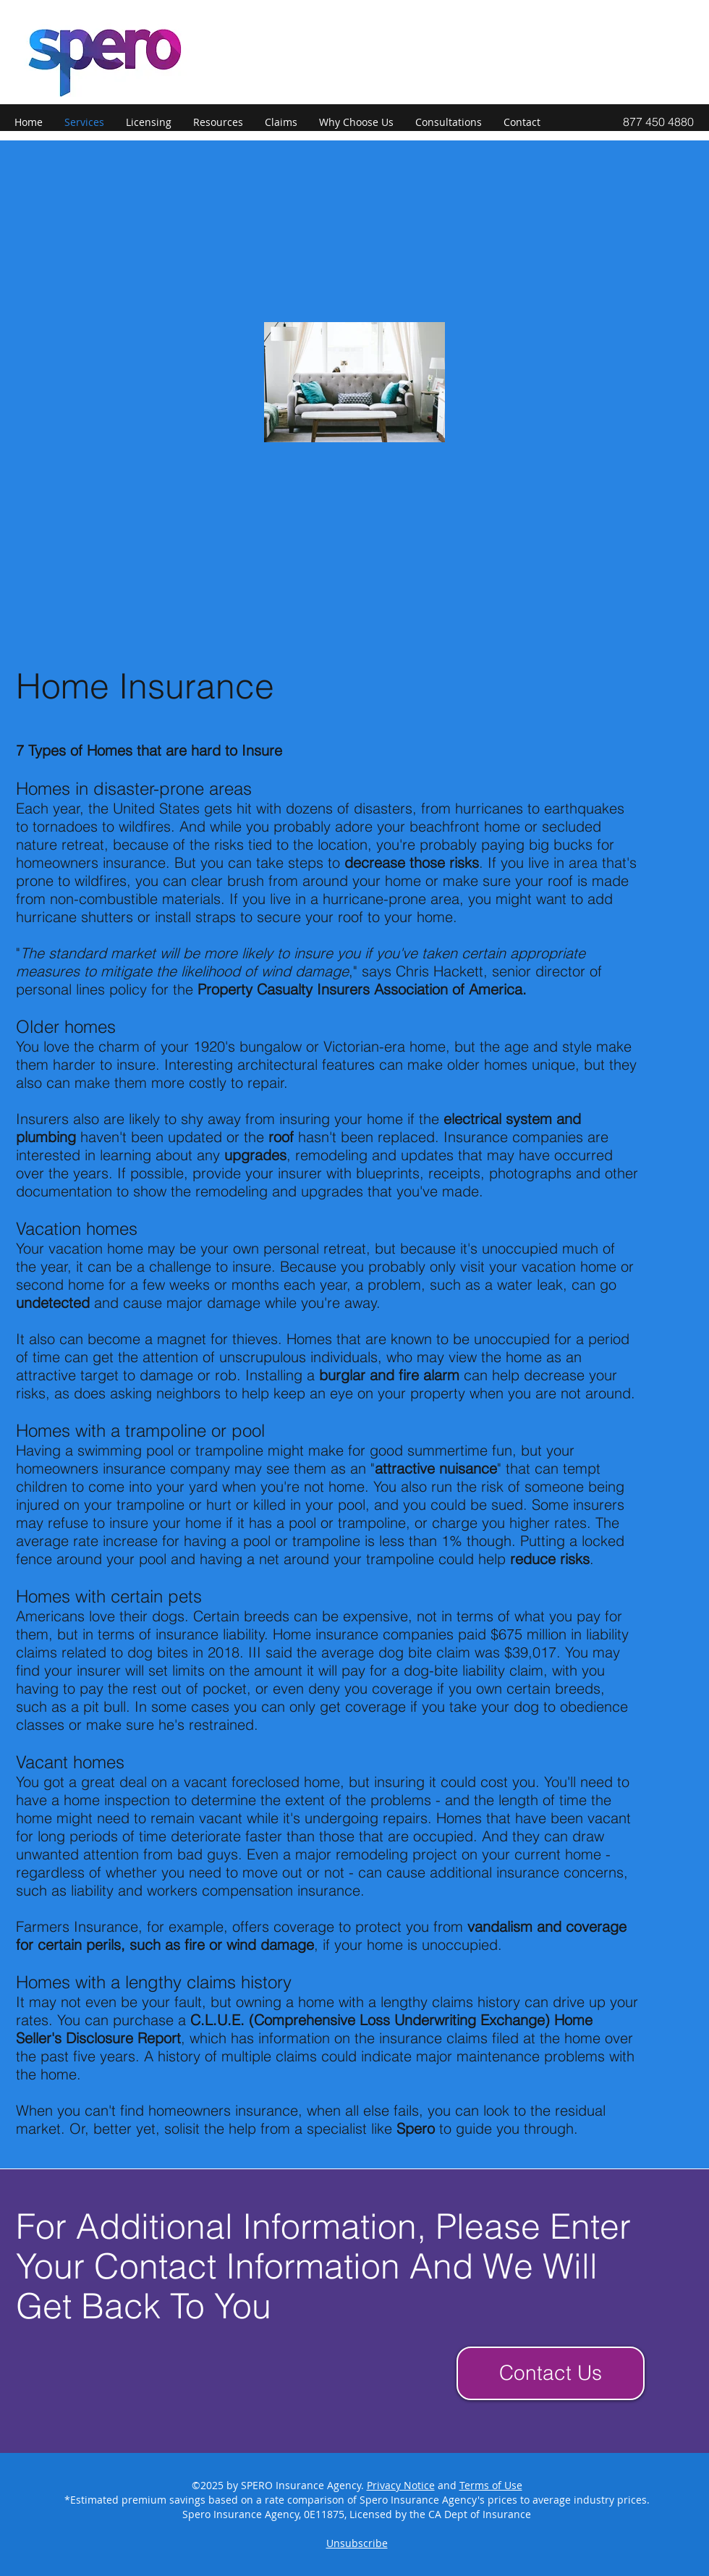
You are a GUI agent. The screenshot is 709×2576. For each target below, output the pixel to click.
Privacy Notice (401, 2485)
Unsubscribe (357, 2543)
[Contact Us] (551, 2373)
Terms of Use (490, 2485)
